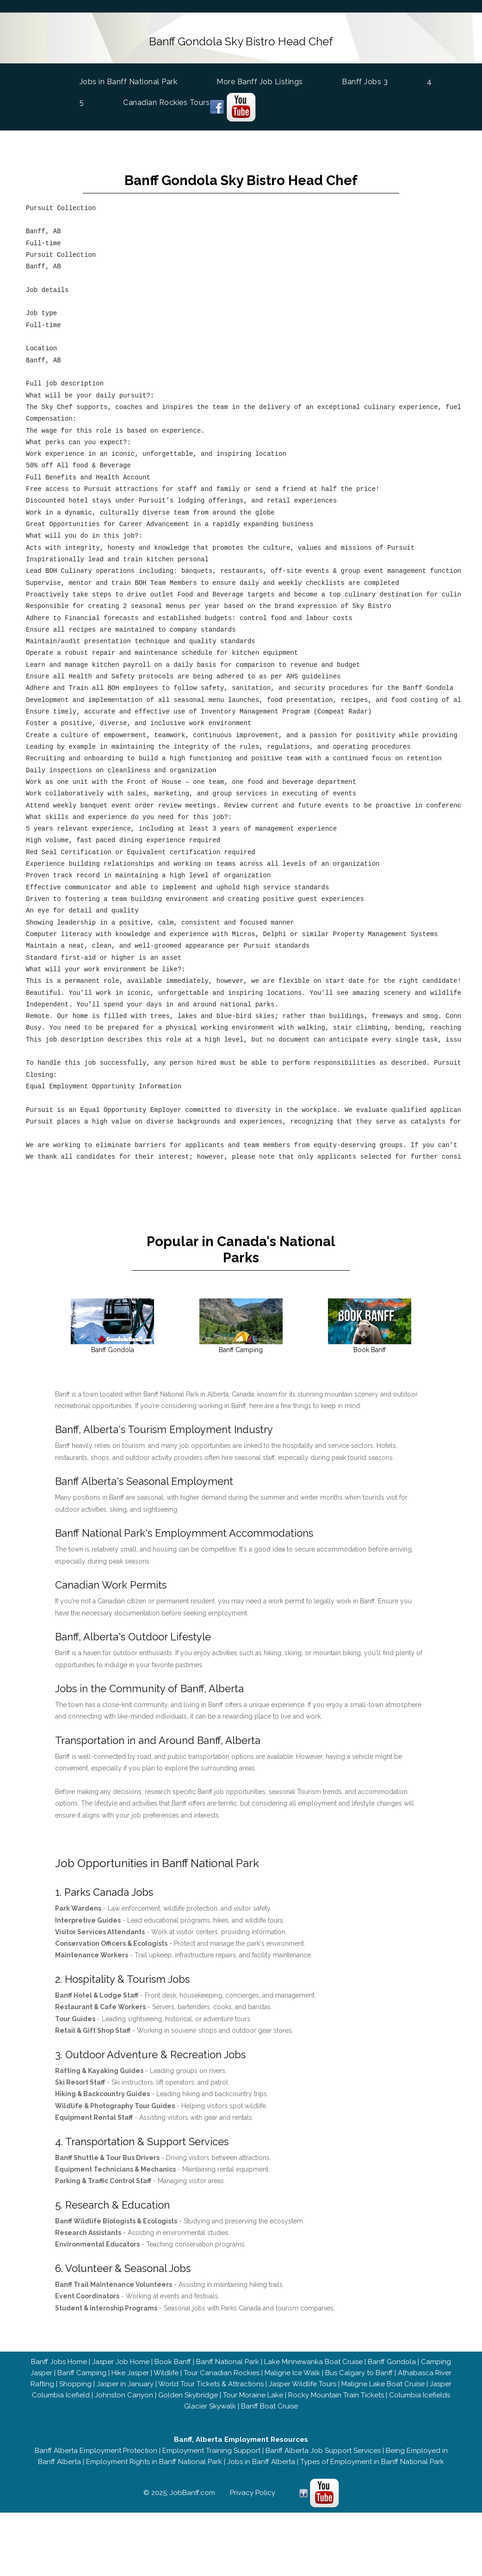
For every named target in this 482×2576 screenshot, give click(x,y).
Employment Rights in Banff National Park (154, 2458)
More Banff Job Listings (259, 80)
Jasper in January (125, 2380)
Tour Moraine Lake (253, 2391)
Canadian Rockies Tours (166, 101)
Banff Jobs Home (59, 2358)
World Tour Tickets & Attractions (211, 2380)
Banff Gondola (392, 2358)
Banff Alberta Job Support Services (323, 2447)
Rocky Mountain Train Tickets (336, 2391)
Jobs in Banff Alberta (261, 2458)
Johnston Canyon (124, 2391)
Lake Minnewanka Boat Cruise (313, 2358)
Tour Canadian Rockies (222, 2369)
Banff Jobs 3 (365, 80)
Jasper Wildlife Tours (302, 2380)
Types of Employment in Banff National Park (372, 2458)
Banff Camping (81, 2369)
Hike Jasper (130, 2369)
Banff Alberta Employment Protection (96, 2447)
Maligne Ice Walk (292, 2369)
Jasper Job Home (120, 2358)
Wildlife (166, 2369)
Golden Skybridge (188, 2391)
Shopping (75, 2380)
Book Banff (172, 2358)
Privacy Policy (252, 2488)
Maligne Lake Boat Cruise (383, 2380)
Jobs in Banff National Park (129, 79)
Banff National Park (227, 2358)
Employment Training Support (211, 2447)
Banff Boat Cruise (269, 2402)
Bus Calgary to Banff (359, 2369)
